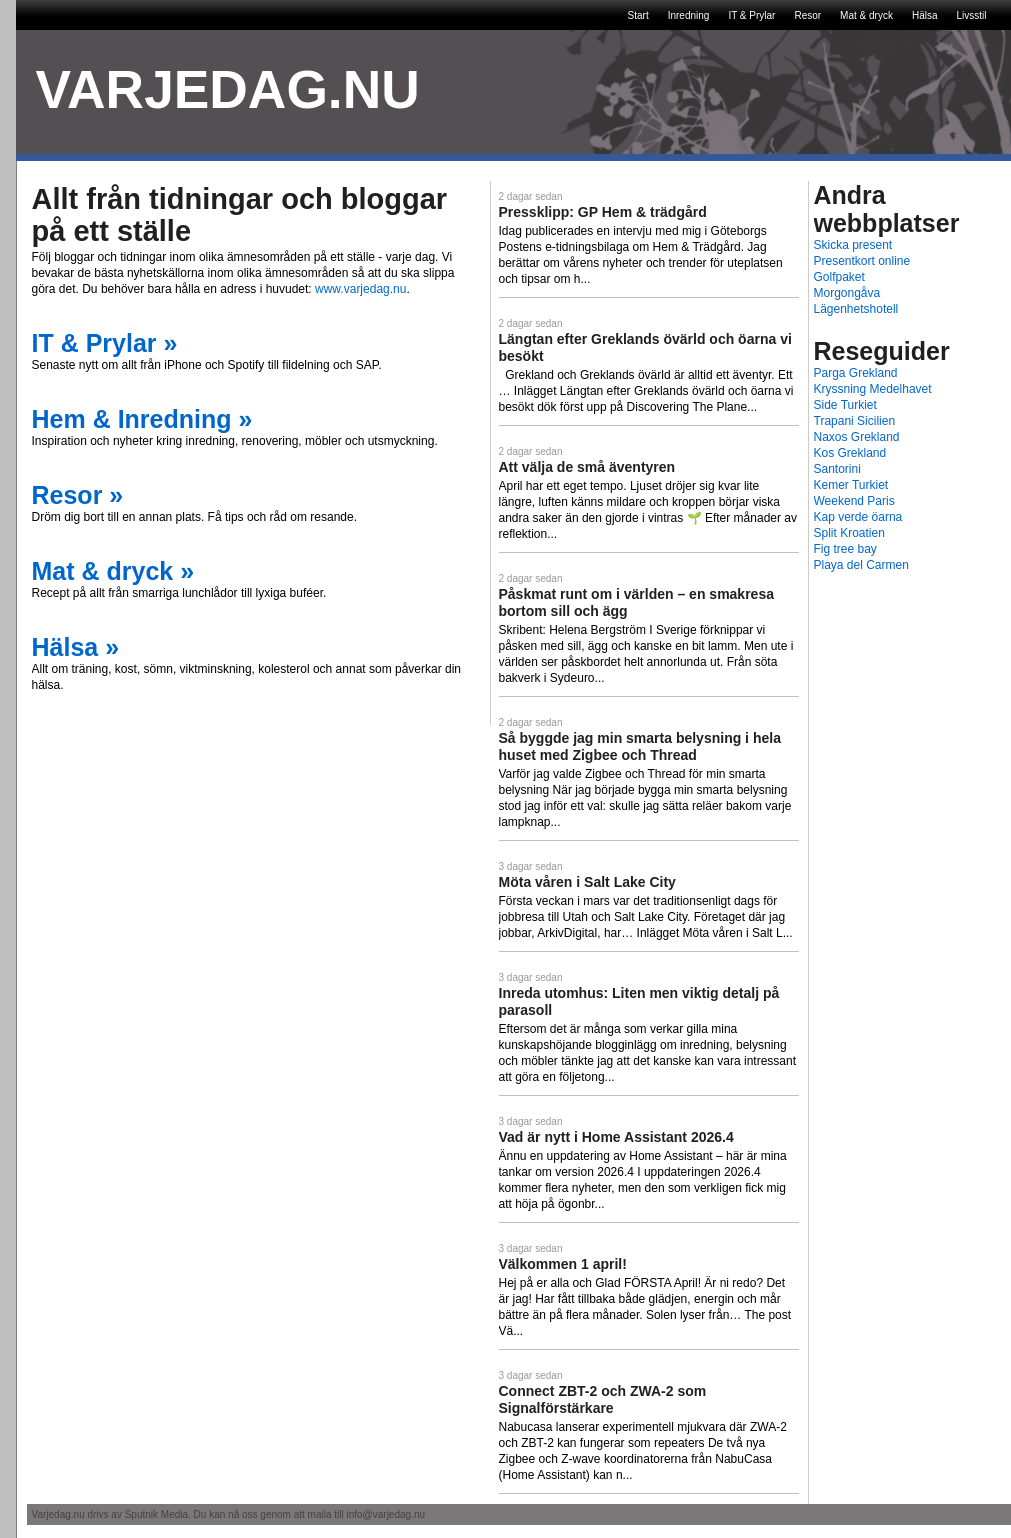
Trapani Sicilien (855, 421)
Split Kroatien (849, 533)
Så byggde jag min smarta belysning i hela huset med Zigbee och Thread (640, 746)
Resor (807, 15)
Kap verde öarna (858, 517)
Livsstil (971, 15)
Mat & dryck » (113, 571)
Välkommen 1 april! (563, 1264)
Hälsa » (76, 647)
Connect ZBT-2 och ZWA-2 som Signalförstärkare (603, 1399)
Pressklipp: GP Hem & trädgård (603, 212)
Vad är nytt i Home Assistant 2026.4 (616, 1137)
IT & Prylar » (105, 343)
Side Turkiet (845, 405)
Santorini (837, 469)
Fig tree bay (845, 549)
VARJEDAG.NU (228, 89)
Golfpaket (839, 277)
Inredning (689, 15)
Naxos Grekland (857, 437)
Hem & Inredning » (142, 419)
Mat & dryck (866, 15)
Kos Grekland (850, 453)
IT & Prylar (751, 15)
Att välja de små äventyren (587, 467)
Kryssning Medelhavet (873, 389)
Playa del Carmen (861, 565)
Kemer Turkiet (851, 485)
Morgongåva (847, 293)
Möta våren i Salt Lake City (587, 882)
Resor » (78, 495)
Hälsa (925, 15)
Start (638, 15)
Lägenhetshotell (856, 309)
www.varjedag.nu (360, 289)
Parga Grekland (856, 373)
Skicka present (853, 245)
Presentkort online (862, 261)
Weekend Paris (854, 501)
